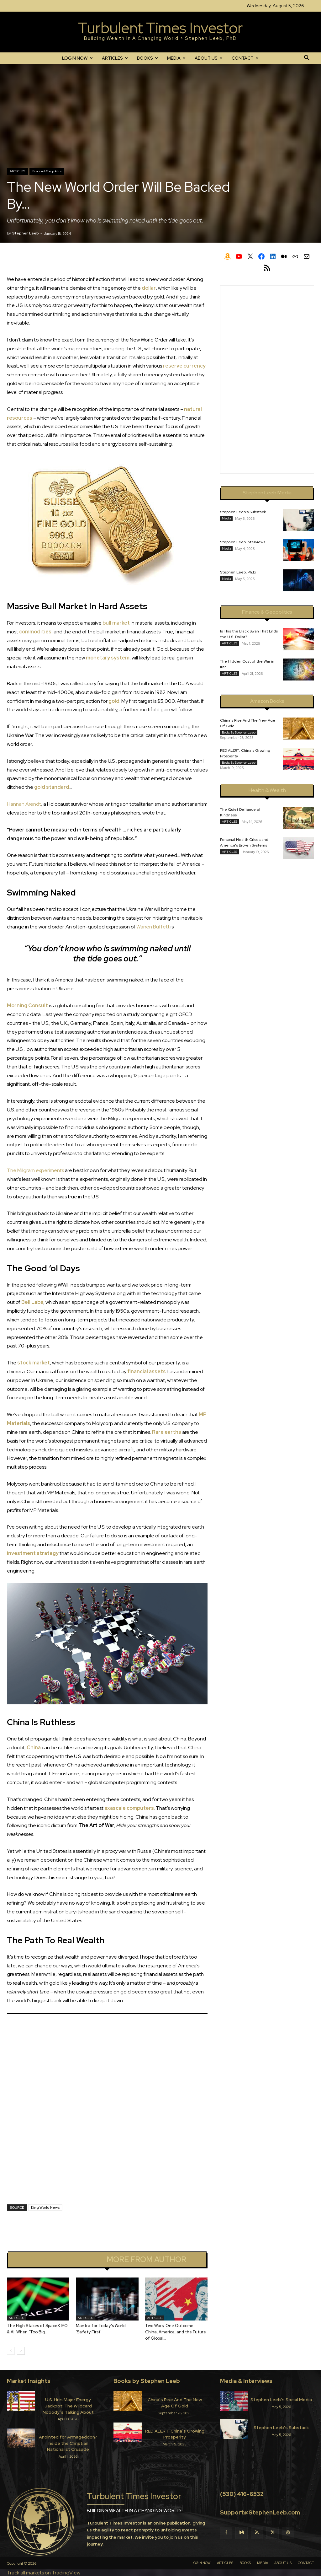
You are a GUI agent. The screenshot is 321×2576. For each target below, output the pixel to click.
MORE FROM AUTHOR (146, 2260)
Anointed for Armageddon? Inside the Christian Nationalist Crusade (68, 2443)
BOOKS (147, 58)
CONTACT (245, 58)
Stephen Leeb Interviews (242, 542)
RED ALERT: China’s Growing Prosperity (174, 2434)
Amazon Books (267, 701)
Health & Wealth (267, 790)
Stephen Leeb (25, 233)
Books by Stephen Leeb (238, 732)
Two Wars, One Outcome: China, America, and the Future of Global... (175, 2332)
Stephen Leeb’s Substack (243, 511)
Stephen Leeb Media (267, 492)
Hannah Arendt (24, 804)
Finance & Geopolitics (46, 171)
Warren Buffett (153, 926)
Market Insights (28, 2381)
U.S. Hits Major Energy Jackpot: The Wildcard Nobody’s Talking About (68, 2406)
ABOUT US (209, 58)
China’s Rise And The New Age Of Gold (175, 2403)
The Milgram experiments (35, 1170)
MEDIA (176, 58)
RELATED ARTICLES (64, 2260)
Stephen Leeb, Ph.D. (238, 572)
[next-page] (21, 2351)
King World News (45, 2207)
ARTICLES (115, 58)
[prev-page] (11, 2351)
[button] (306, 58)
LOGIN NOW (77, 58)
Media (226, 518)
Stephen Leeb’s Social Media (281, 2399)
